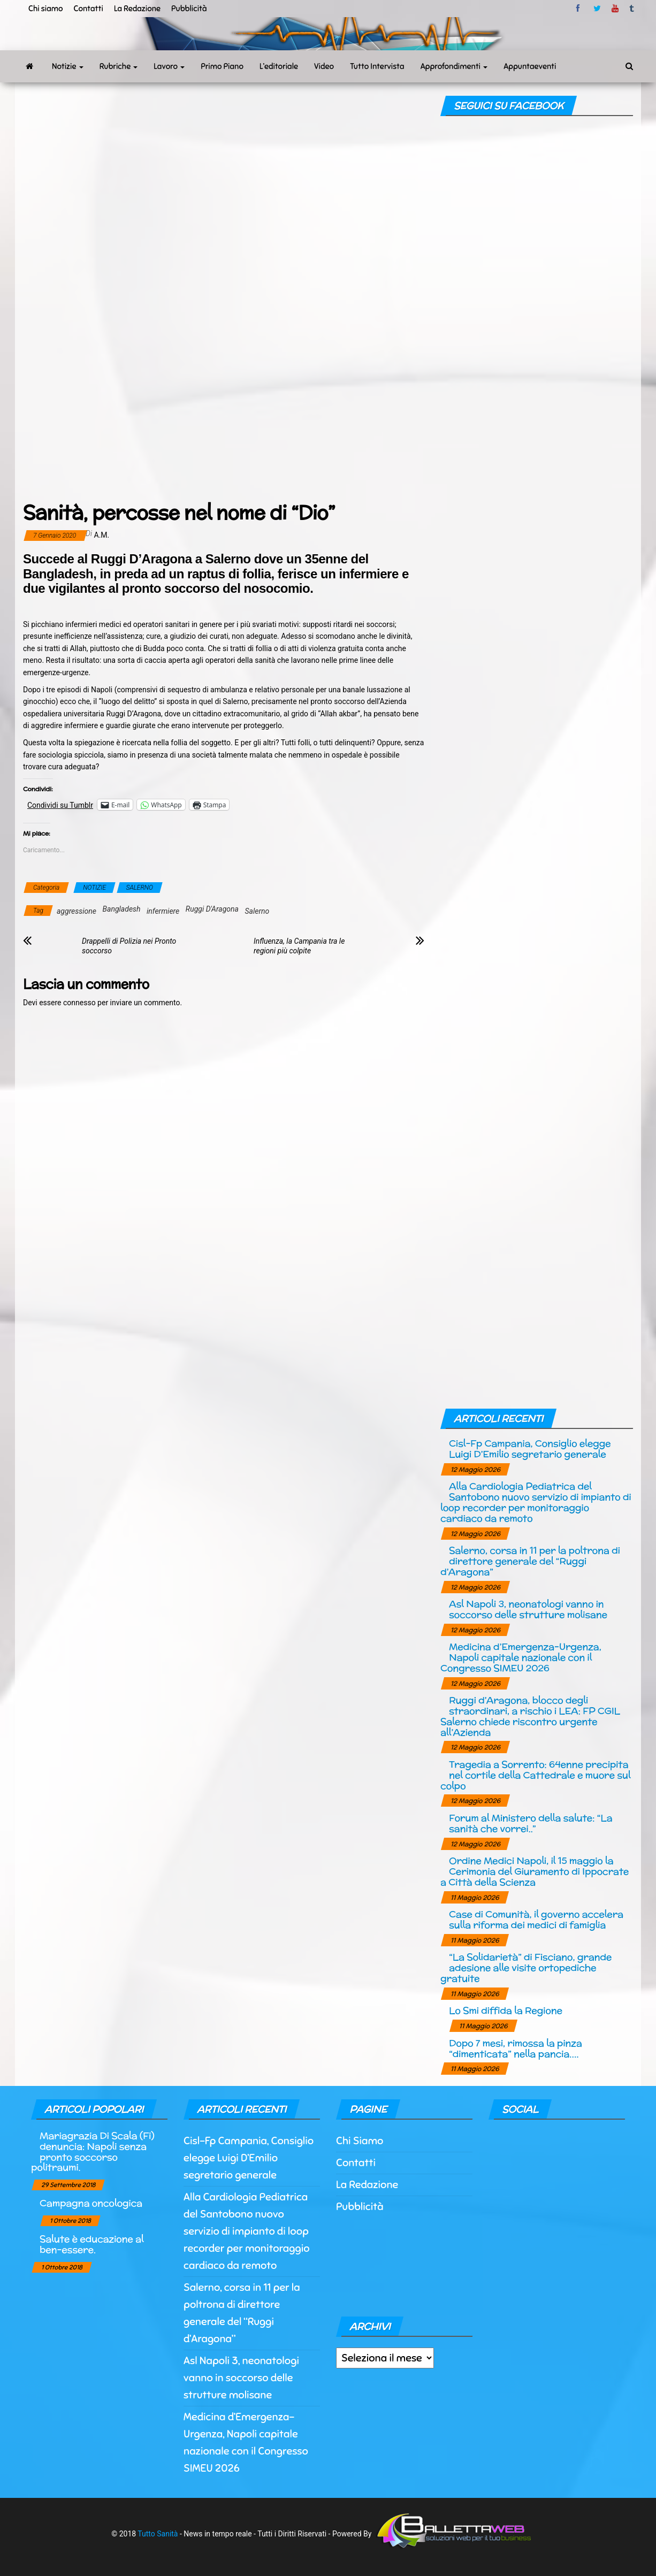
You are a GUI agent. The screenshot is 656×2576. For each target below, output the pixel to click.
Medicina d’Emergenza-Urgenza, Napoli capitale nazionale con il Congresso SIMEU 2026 (520, 1657)
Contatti (88, 8)
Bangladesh (122, 909)
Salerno (257, 911)
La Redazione (137, 8)
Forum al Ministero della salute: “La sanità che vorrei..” (530, 1823)
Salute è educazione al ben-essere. (91, 2244)
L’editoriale (279, 66)
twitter (597, 8)
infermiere (163, 911)
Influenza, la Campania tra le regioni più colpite (299, 946)
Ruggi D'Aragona (212, 909)
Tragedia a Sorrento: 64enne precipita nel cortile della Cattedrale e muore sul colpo (535, 1774)
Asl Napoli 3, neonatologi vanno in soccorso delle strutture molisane (528, 1609)
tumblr (632, 8)
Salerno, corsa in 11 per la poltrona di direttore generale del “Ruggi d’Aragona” (530, 1560)
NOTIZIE (94, 887)
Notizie (67, 66)
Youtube (615, 8)
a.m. (102, 535)
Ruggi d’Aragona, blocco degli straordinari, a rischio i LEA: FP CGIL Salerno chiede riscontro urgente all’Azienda (530, 1715)
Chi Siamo (359, 2140)
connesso (79, 1002)
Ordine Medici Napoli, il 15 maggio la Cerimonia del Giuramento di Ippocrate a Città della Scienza (534, 1871)
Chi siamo (45, 8)
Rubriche (119, 66)
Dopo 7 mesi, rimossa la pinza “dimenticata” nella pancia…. (515, 2048)
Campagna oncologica (91, 2203)
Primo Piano (222, 66)
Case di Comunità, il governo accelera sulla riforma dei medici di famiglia (536, 1919)
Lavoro (169, 66)
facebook (579, 8)
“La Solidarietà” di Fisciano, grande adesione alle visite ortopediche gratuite (526, 1967)
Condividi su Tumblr (60, 805)
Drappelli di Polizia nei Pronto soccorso (129, 946)
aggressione (76, 911)
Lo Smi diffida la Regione (505, 2010)
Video (324, 66)
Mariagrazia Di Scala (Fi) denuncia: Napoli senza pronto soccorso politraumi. (92, 2151)
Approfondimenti (454, 66)
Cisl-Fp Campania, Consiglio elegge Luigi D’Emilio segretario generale (530, 1448)
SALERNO (139, 887)
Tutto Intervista (377, 66)
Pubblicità (189, 8)
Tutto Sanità (158, 2533)
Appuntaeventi (530, 66)
